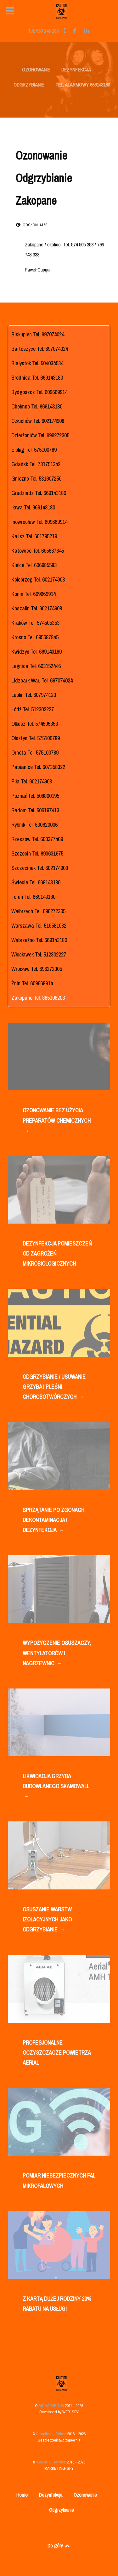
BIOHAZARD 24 (51, 2405)
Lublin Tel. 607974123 (33, 695)
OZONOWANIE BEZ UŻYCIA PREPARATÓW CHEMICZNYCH (57, 1120)
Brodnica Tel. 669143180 (37, 378)
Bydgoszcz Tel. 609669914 (39, 392)
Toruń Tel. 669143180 (33, 897)
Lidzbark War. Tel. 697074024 (42, 680)
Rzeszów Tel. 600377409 (37, 839)
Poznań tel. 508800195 (35, 796)
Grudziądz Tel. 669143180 (38, 493)
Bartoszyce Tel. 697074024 (39, 349)
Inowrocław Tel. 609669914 (39, 522)
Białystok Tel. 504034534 (37, 363)
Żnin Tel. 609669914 (32, 983)
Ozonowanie (85, 2494)
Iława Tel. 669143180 (33, 507)
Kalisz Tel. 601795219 (34, 536)
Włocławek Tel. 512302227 (38, 954)
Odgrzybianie (61, 2509)
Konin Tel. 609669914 (33, 594)
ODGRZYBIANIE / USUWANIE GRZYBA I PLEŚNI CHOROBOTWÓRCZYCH (54, 1387)
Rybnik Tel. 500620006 (34, 825)
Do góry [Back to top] (59, 2545)
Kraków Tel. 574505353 (35, 623)
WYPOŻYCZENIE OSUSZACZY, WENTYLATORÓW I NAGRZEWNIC (57, 1653)
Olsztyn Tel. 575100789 (35, 738)
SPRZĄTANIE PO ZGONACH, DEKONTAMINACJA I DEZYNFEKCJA (54, 1520)
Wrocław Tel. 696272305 (36, 969)
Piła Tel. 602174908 (31, 781)
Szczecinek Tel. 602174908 (39, 868)
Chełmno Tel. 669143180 (36, 406)
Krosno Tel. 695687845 (35, 637)
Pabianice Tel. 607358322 (38, 767)
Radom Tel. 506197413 (35, 810)
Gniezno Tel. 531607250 (36, 478)
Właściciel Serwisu (51, 2462)
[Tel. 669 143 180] (44, 30)
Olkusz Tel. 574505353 (34, 724)
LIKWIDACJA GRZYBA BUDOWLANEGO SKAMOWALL (56, 1786)
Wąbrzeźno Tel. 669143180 (39, 940)
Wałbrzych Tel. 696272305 (38, 911)
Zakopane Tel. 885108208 (38, 998)
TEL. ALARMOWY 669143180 (82, 84)
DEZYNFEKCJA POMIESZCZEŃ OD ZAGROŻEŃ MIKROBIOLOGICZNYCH (57, 1254)
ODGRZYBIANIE (29, 84)
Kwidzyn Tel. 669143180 (36, 652)
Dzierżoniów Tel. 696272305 (40, 435)
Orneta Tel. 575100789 (35, 752)
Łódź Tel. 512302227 (32, 709)
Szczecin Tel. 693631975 (37, 853)
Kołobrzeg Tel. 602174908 (38, 579)
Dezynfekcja (50, 2494)
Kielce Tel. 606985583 (34, 565)
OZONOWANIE (36, 69)
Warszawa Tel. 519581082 (38, 926)
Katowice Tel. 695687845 (37, 551)
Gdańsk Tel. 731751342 (35, 464)
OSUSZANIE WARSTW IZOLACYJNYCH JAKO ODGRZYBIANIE (47, 1920)
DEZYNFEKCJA (76, 69)
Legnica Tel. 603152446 (36, 666)
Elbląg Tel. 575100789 (34, 450)
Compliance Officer (51, 2433)
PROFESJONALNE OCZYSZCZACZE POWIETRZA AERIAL (57, 2053)
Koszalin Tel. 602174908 (36, 608)
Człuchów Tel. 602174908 (37, 421)
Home (22, 2494)
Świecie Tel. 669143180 (35, 882)
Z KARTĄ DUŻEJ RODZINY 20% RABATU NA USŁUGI (57, 2304)
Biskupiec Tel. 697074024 (37, 334)
